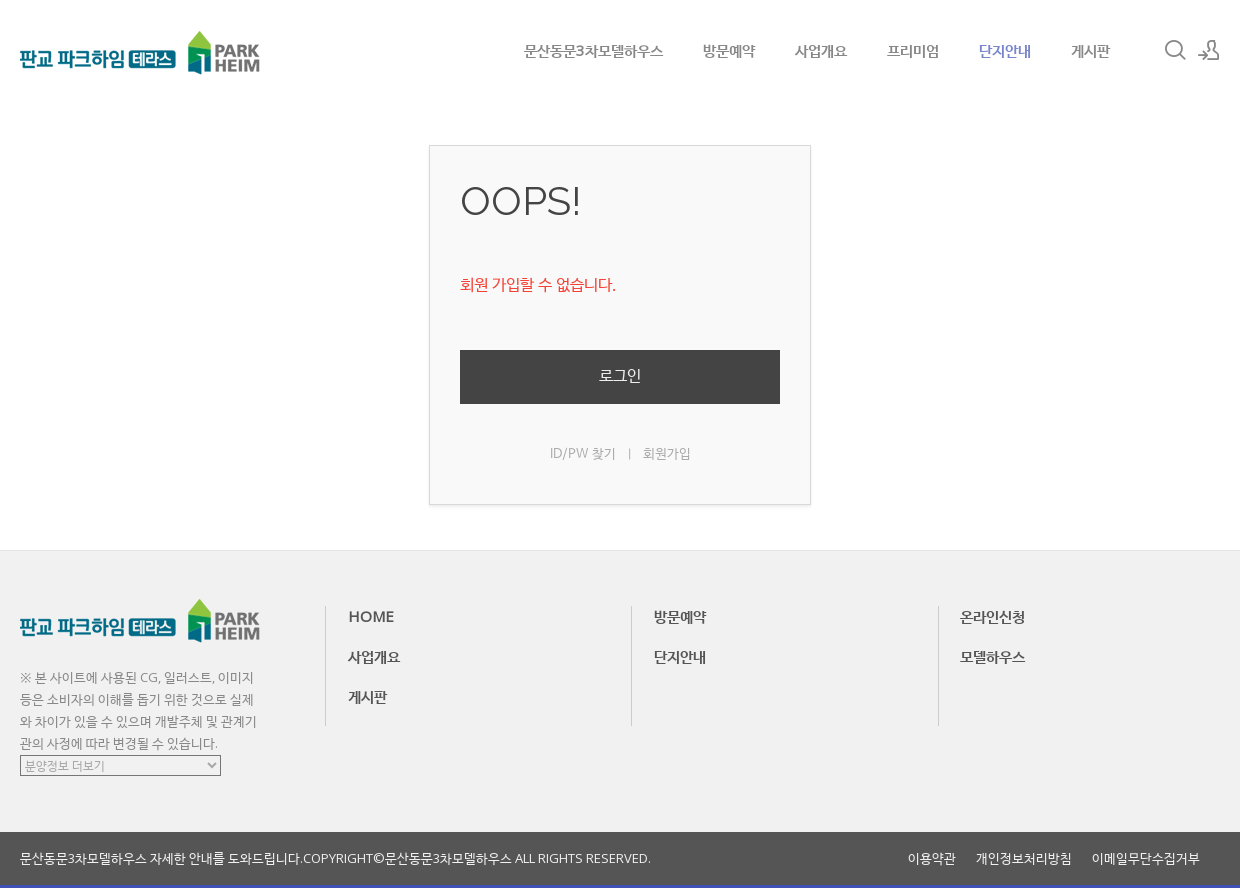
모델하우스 (992, 656)
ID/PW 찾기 (583, 454)
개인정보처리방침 (1024, 858)
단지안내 (1005, 50)
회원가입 (667, 454)
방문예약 (729, 50)
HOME (371, 616)
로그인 (620, 376)
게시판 (1090, 50)
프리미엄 (913, 50)
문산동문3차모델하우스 (593, 50)
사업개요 (821, 50)
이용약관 (932, 858)
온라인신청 (992, 616)
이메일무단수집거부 (1146, 858)
